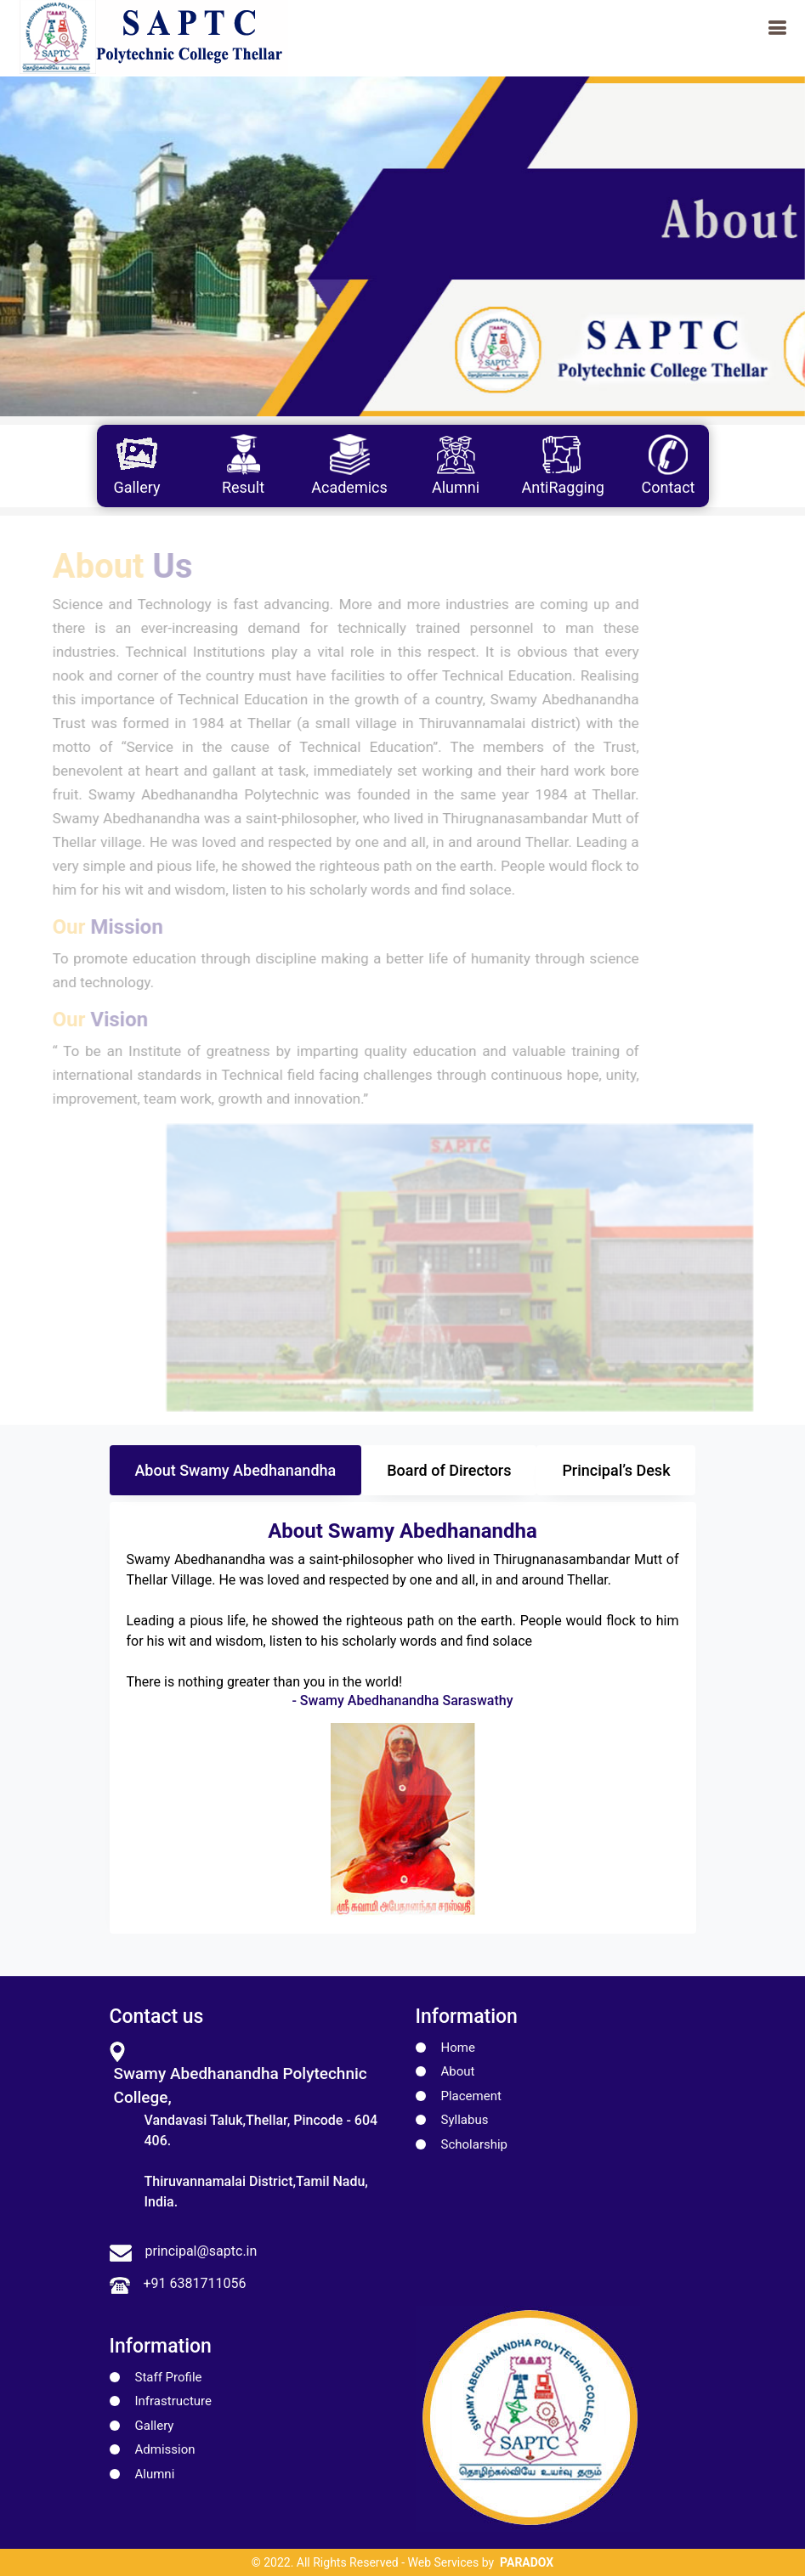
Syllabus (465, 2119)
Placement (471, 2096)
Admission (165, 2449)
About (458, 2071)
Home (458, 2047)
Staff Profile (168, 2377)
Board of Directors (449, 1470)
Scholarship (474, 2144)
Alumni (155, 2474)
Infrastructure (173, 2401)
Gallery (154, 2425)
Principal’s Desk (616, 1470)
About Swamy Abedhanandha (235, 1470)
